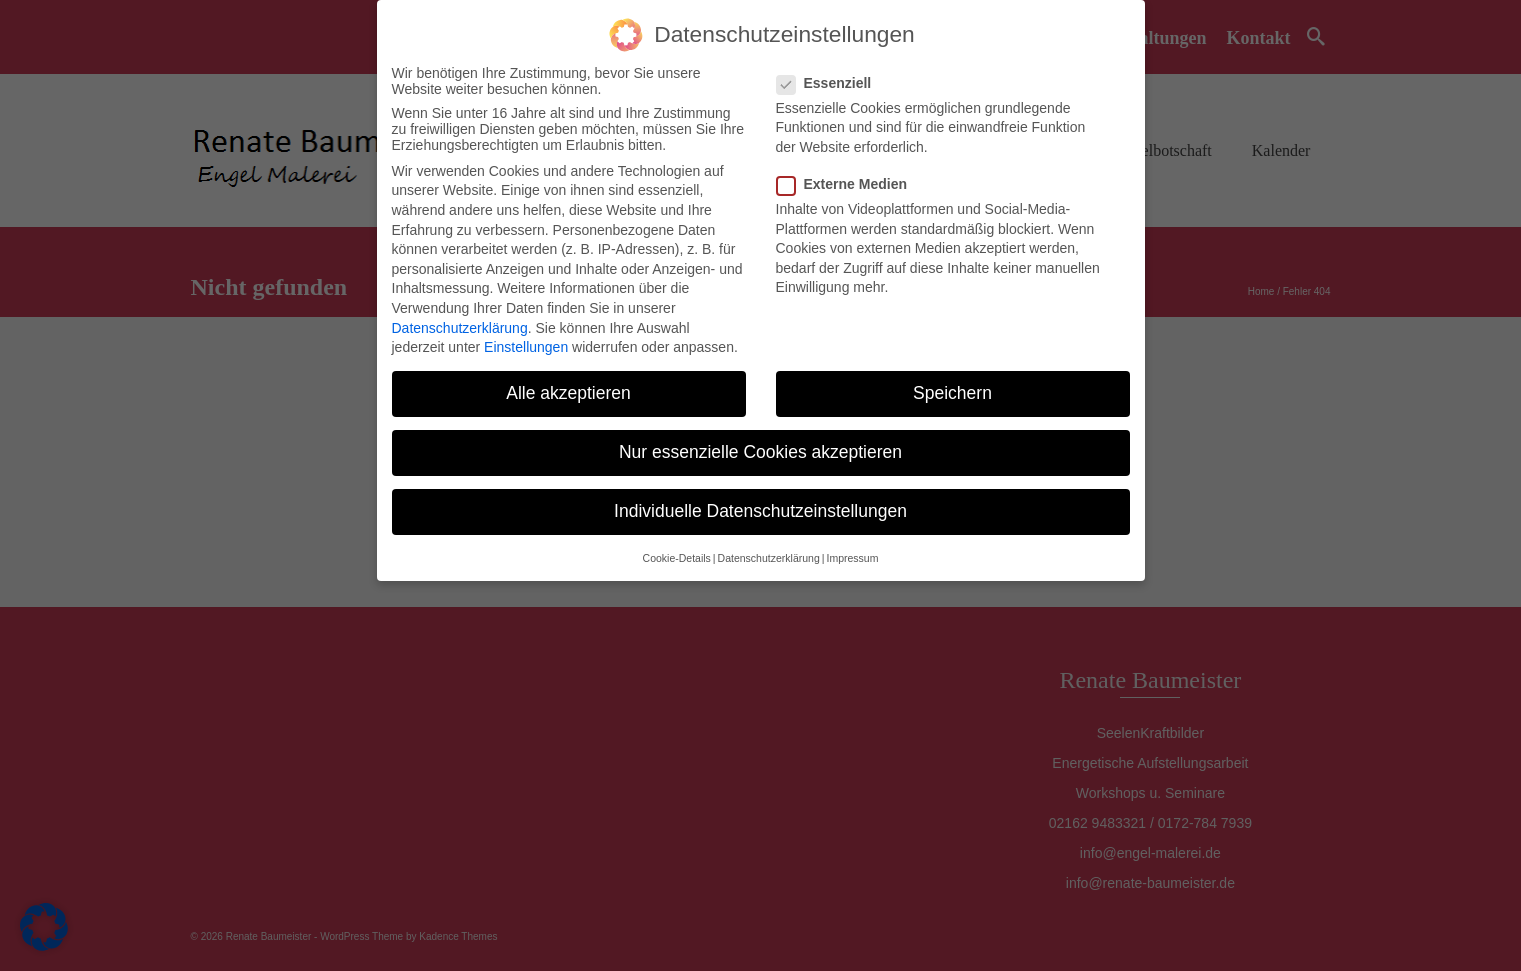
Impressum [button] (852, 558)
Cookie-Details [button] (677, 558)
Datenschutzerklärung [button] (769, 558)
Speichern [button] (952, 393)
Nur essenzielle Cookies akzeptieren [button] (760, 452)
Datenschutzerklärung (460, 328)
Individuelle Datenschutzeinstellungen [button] (760, 511)
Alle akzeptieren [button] (568, 393)
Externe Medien (848, 184)
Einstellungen (526, 347)
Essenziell (830, 83)
